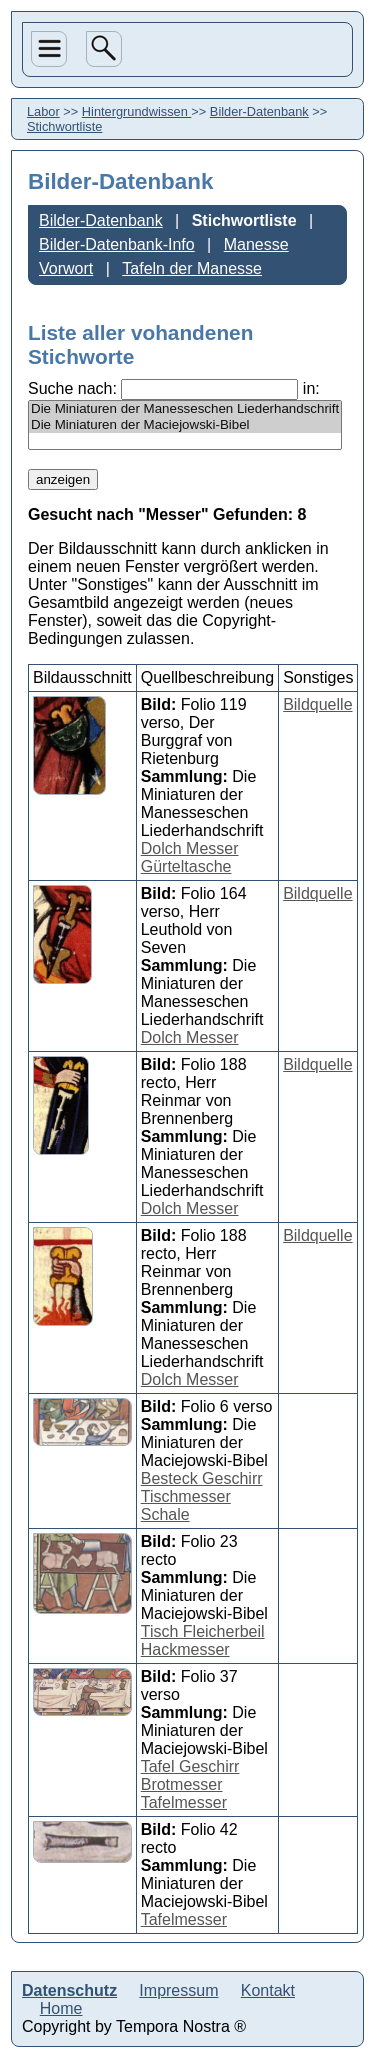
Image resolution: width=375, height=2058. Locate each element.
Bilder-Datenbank (259, 111)
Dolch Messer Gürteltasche (190, 857)
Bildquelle (317, 704)
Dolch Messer (190, 1037)
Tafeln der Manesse (192, 268)
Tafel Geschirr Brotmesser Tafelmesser (190, 1784)
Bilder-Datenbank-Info (117, 244)
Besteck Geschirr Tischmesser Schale (202, 1496)
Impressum (178, 1990)
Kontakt (268, 1990)
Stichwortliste (244, 220)
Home (61, 2008)
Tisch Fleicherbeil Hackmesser (203, 1640)
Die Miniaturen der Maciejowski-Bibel (185, 425)
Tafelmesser (184, 1919)
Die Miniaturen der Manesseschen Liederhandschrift (185, 409)
